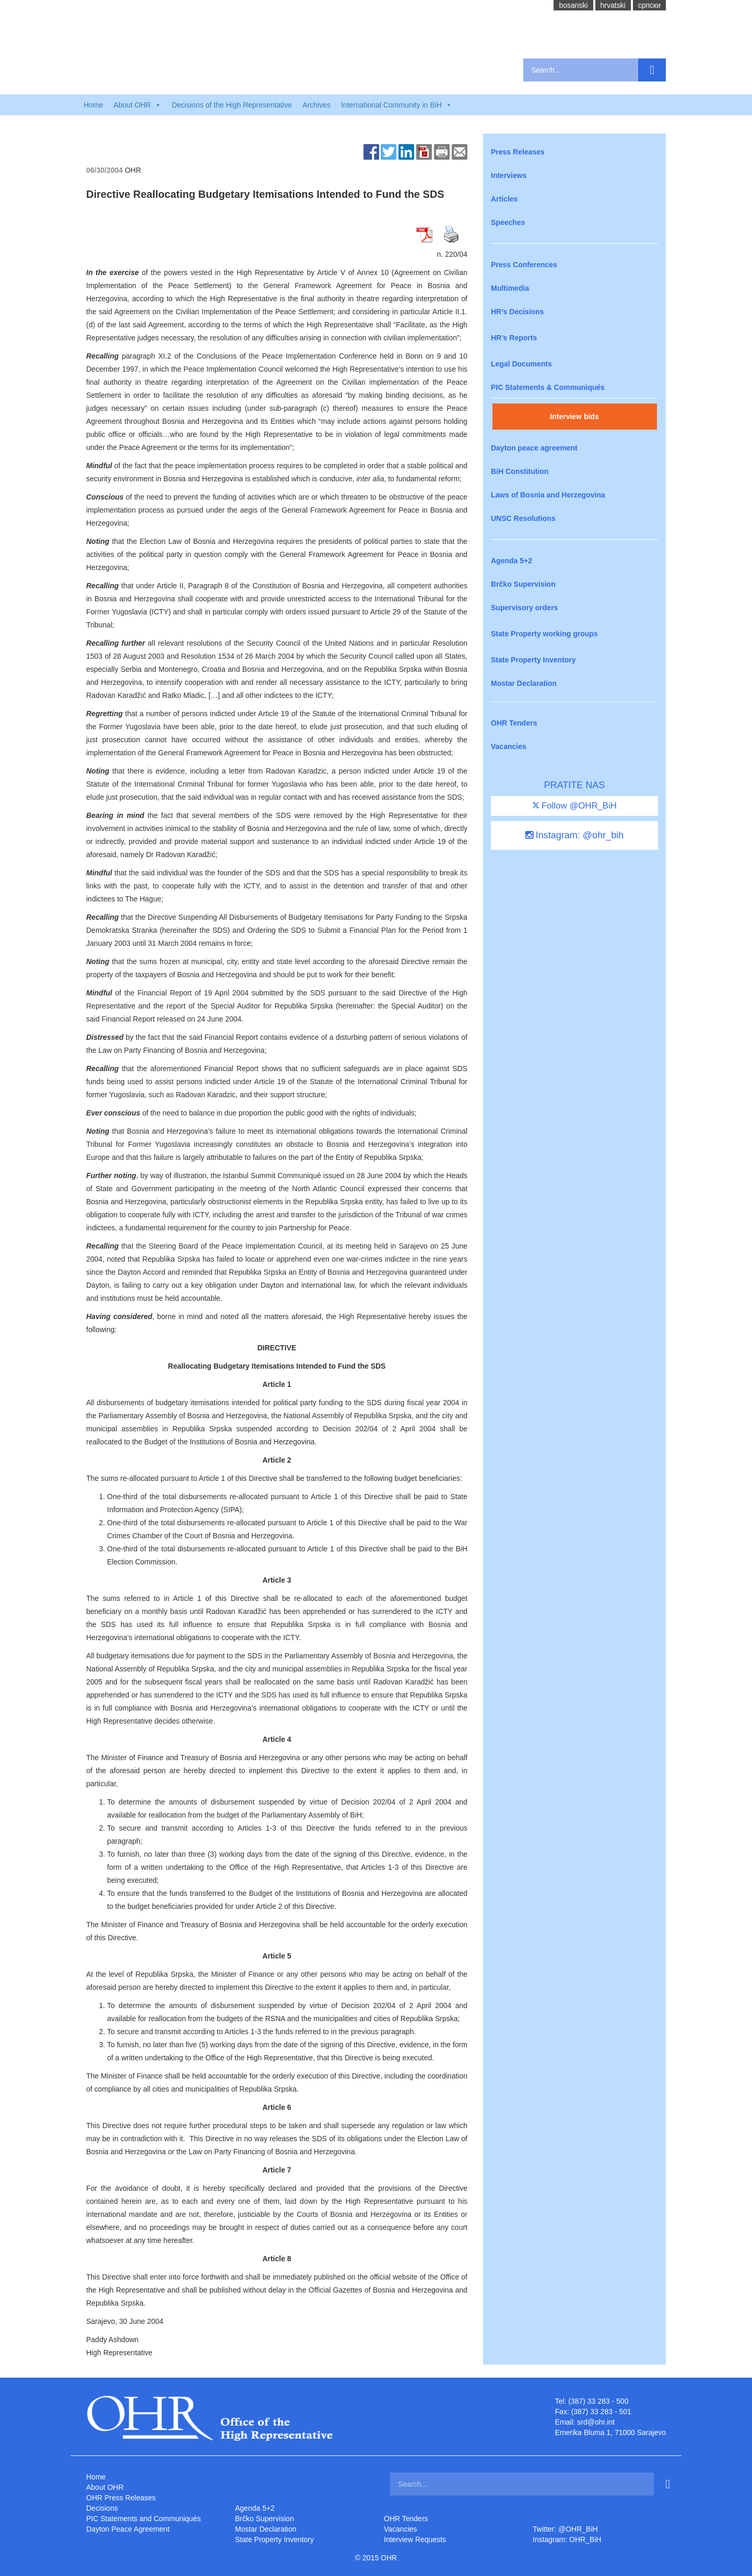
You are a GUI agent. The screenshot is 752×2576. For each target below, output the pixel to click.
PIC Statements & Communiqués (548, 387)
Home (93, 105)
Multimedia (510, 288)
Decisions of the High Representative (232, 105)
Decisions (102, 2508)
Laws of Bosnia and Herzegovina (548, 495)
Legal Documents (521, 364)
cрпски (649, 5)
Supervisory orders (524, 607)
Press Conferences (524, 264)
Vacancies (508, 746)
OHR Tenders (514, 723)
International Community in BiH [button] (396, 104)
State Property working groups (544, 634)
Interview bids (574, 416)
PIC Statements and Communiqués (143, 2518)
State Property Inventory (533, 660)
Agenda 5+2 (511, 560)
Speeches (508, 222)
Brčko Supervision (523, 584)
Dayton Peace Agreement (128, 2529)
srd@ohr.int (596, 2422)
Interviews (508, 175)
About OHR (105, 2487)
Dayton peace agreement (534, 448)
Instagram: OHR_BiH (567, 2539)
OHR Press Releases (121, 2498)
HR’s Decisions (517, 311)
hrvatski (613, 5)
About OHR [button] (137, 104)
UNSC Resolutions (523, 518)
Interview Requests (415, 2539)
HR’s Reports (514, 338)
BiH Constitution (519, 471)
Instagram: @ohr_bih (574, 835)
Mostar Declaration (524, 683)
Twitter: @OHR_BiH (565, 2529)
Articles (504, 199)
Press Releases (518, 152)
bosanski (573, 5)
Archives (316, 105)
